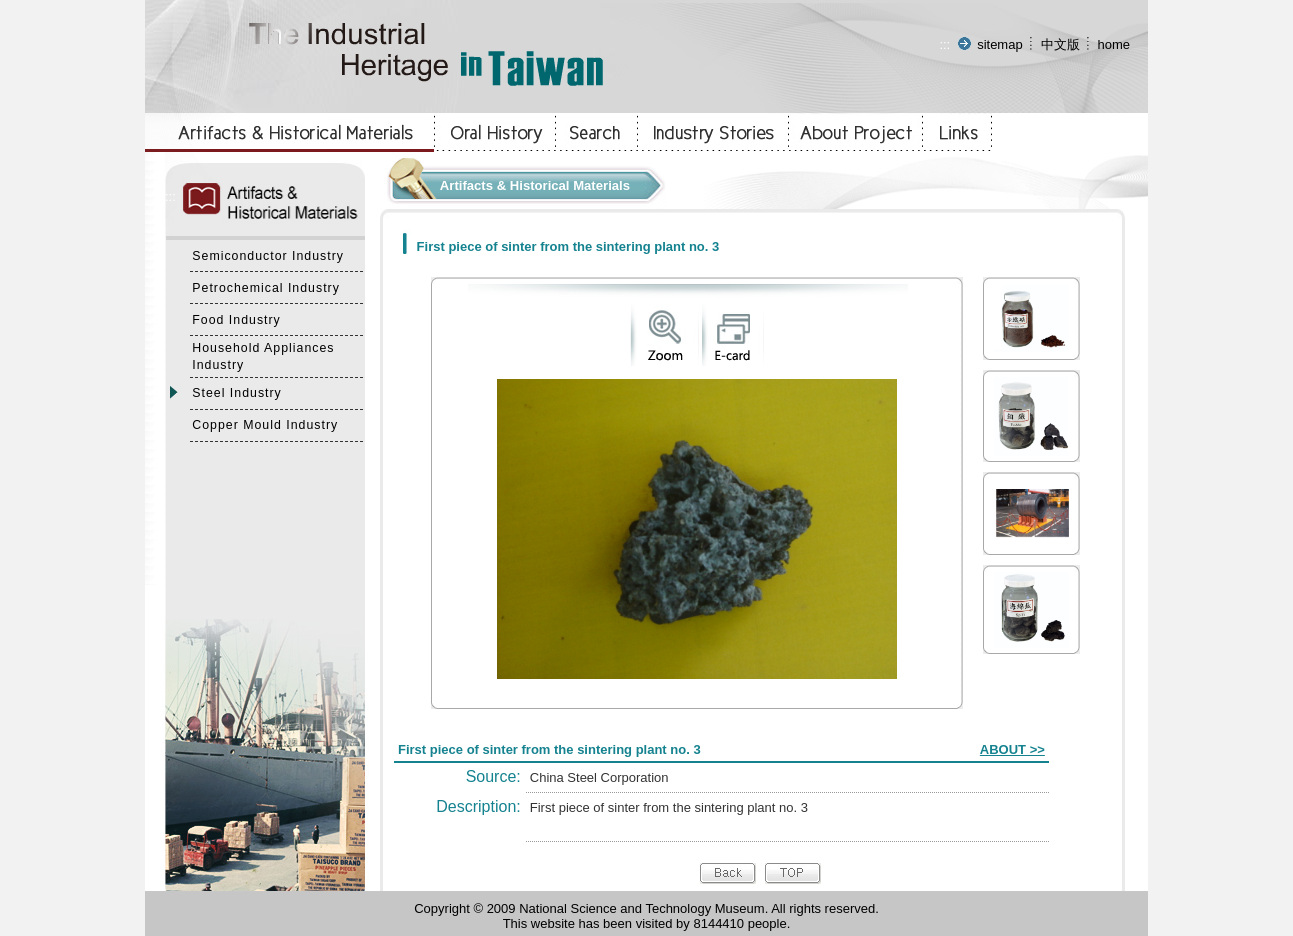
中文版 (1060, 44)
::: (944, 44)
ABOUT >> (1012, 749)
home (1113, 44)
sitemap (1000, 44)
